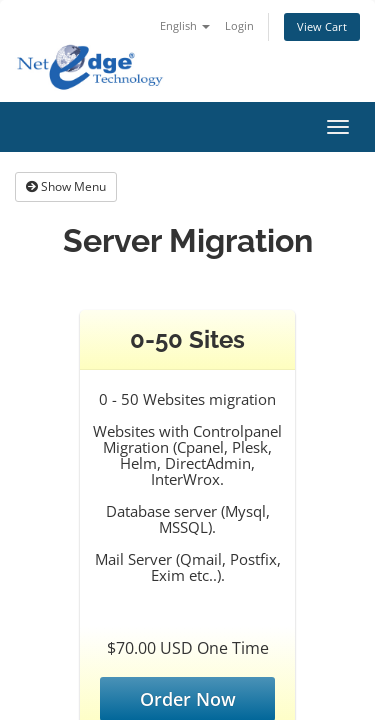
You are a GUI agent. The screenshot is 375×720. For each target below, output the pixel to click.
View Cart (322, 26)
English (185, 25)
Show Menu (66, 186)
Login (239, 25)
